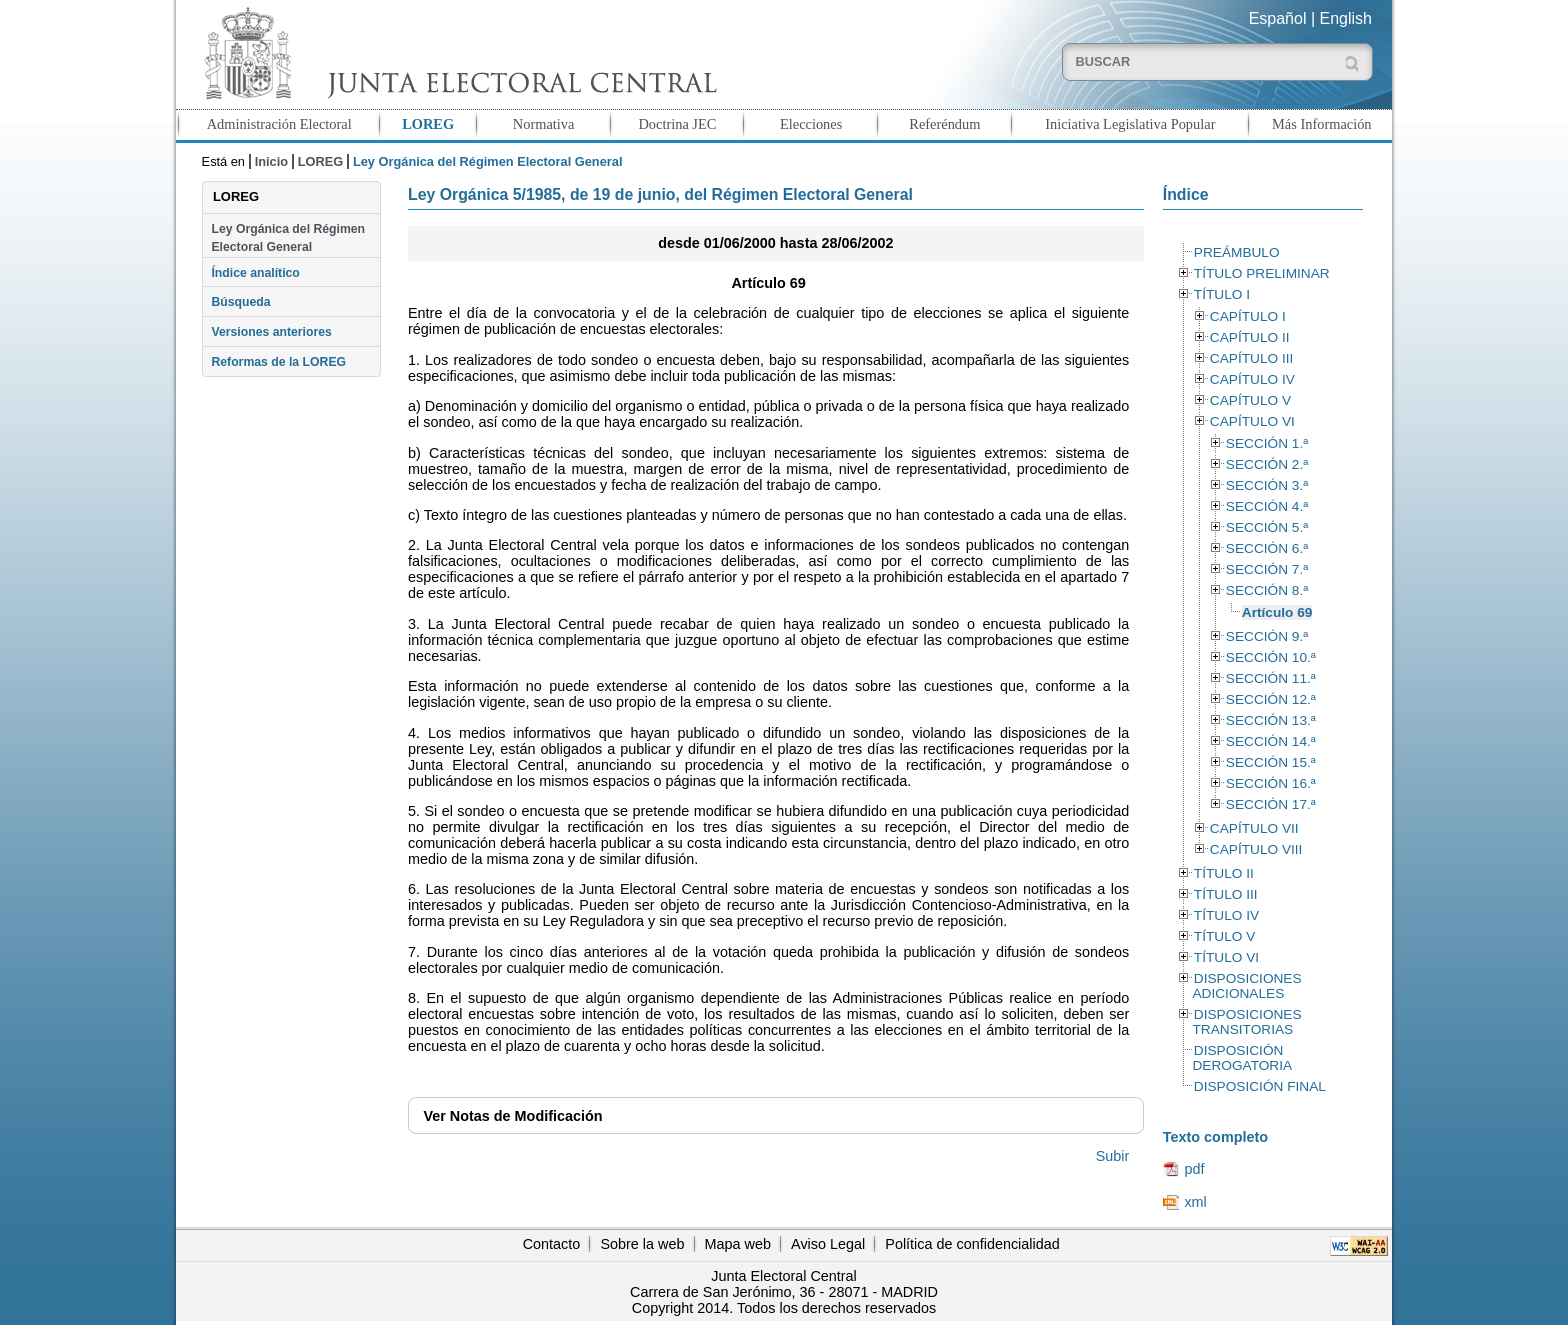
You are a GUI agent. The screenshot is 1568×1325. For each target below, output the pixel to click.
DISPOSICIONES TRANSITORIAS (1246, 1022)
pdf (1194, 1169)
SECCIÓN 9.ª (1267, 636)
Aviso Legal (828, 1244)
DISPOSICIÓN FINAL (1260, 1086)
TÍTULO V (1224, 936)
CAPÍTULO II (1250, 337)
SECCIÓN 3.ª (1267, 485)
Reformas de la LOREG (278, 362)
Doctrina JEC (677, 124)
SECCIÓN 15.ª (1271, 762)
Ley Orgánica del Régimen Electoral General (288, 238)
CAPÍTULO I (1248, 316)
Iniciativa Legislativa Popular (1130, 124)
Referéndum (944, 124)
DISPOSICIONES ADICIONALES (1246, 986)
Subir (1113, 1156)
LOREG (428, 124)
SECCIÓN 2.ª (1267, 464)
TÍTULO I (1222, 294)
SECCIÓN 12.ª (1271, 699)
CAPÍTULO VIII (1256, 849)
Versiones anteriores (271, 332)
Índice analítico (255, 273)
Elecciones (811, 124)
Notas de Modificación (512, 1116)
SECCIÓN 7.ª (1267, 569)
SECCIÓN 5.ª (1267, 527)
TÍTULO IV (1226, 915)
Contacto (552, 1244)
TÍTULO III (1226, 894)
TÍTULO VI (1226, 957)
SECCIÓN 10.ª (1271, 657)
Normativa (544, 124)
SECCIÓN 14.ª (1271, 741)
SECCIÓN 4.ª (1267, 506)
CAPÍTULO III (1251, 358)
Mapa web (738, 1244)
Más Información (1322, 124)
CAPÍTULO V (1250, 400)
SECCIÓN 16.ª (1271, 783)
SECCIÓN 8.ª (1267, 590)
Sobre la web (642, 1244)
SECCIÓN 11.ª (1271, 678)
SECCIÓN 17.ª (1271, 804)
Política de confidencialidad (972, 1244)
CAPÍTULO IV (1252, 379)
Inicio (271, 161)
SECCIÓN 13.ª (1271, 720)
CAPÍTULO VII (1254, 828)
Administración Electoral (279, 124)
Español (1278, 18)
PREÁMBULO (1237, 252)
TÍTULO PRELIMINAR (1262, 273)
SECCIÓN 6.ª (1267, 548)
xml (1195, 1202)
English (1346, 18)
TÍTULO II (1224, 873)
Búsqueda (240, 302)
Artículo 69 (1277, 612)
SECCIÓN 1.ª (1267, 443)
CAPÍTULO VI (1252, 421)
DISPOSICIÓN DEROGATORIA (1242, 1058)
